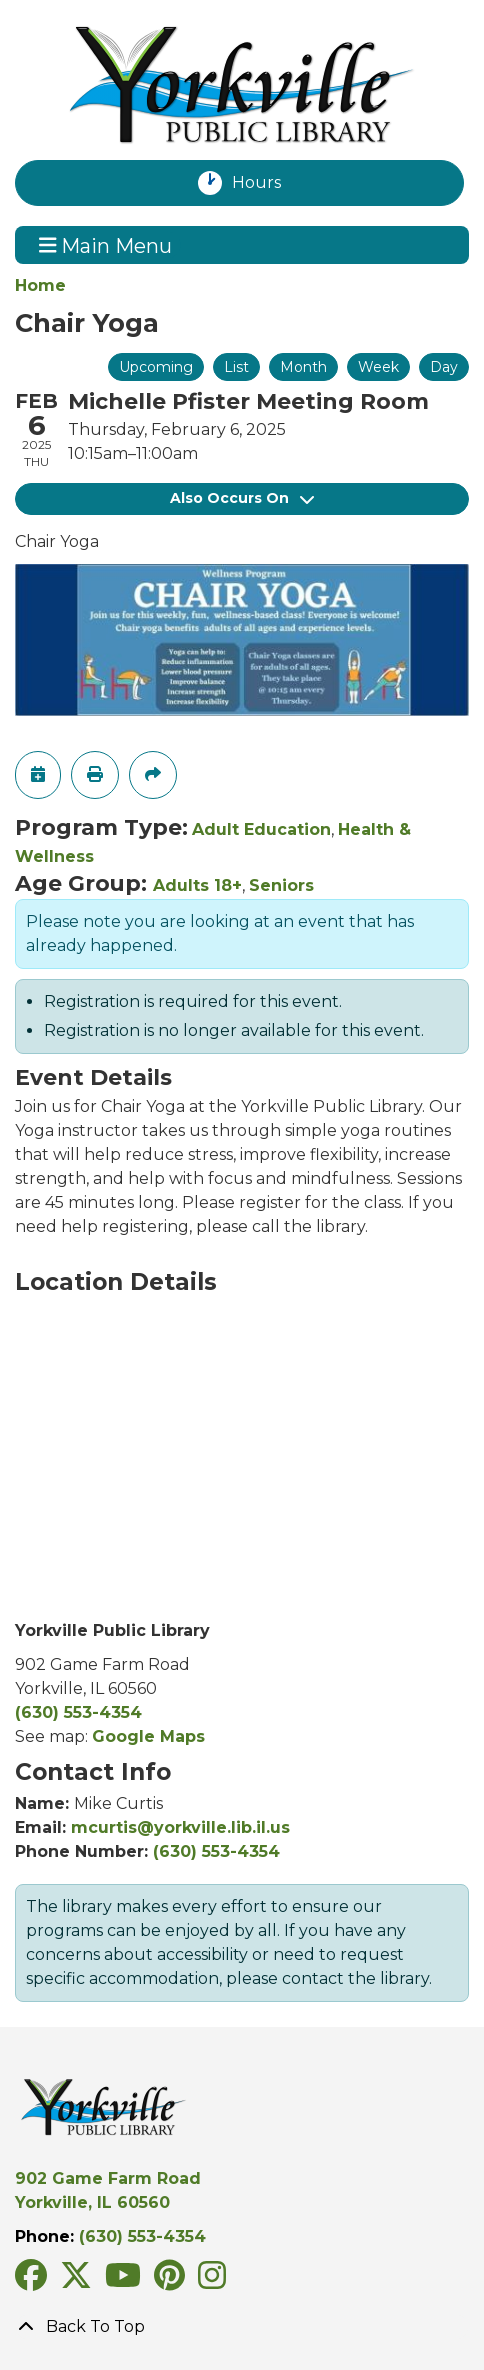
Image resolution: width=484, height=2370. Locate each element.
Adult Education (261, 829)
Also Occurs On (242, 498)
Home (40, 285)
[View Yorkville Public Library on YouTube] (125, 2281)
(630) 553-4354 (78, 1712)
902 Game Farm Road (108, 2178)
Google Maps (148, 1736)
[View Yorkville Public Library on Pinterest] (172, 2281)
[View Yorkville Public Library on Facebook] (33, 2281)
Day (444, 367)
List (236, 367)
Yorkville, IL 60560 (92, 2202)
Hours (267, 183)
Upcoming (156, 367)
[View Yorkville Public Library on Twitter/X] (78, 2281)
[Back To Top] (242, 2327)
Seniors (281, 885)
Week (378, 367)
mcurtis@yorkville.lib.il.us (180, 1827)
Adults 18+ (197, 885)
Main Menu (106, 245)
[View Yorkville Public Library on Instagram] (212, 2281)
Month (303, 367)
